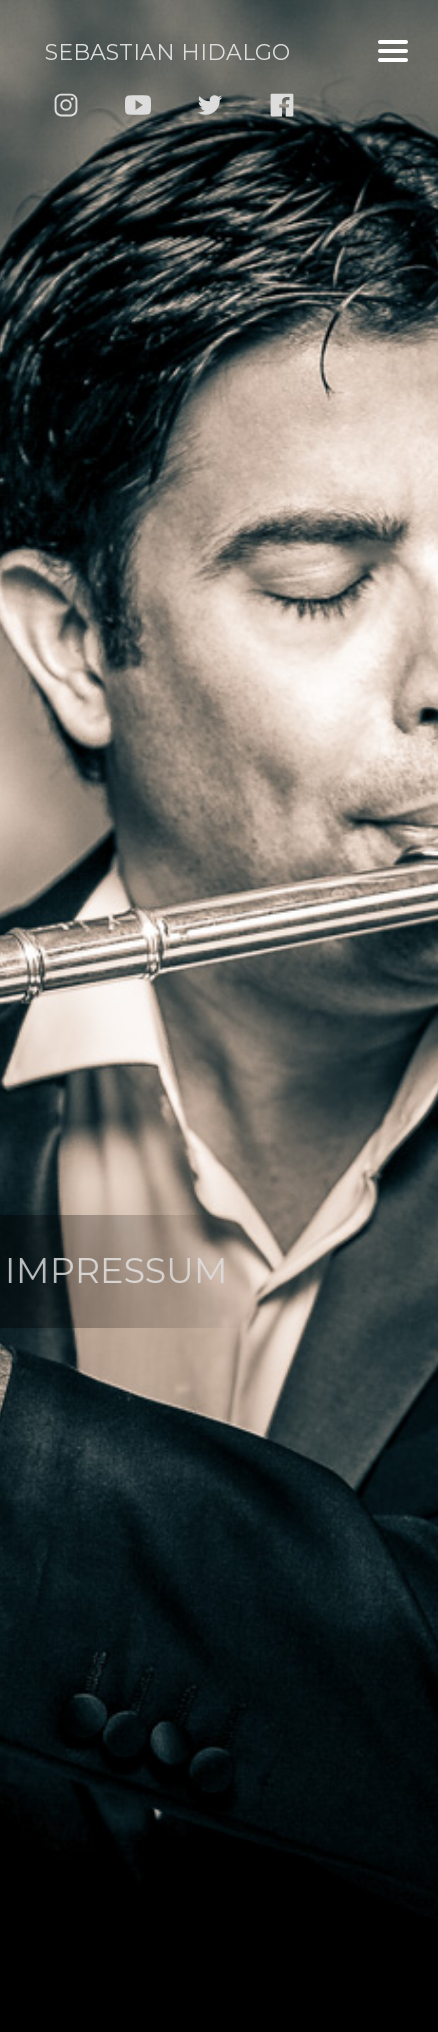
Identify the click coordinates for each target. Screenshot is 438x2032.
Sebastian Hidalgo (167, 52)
